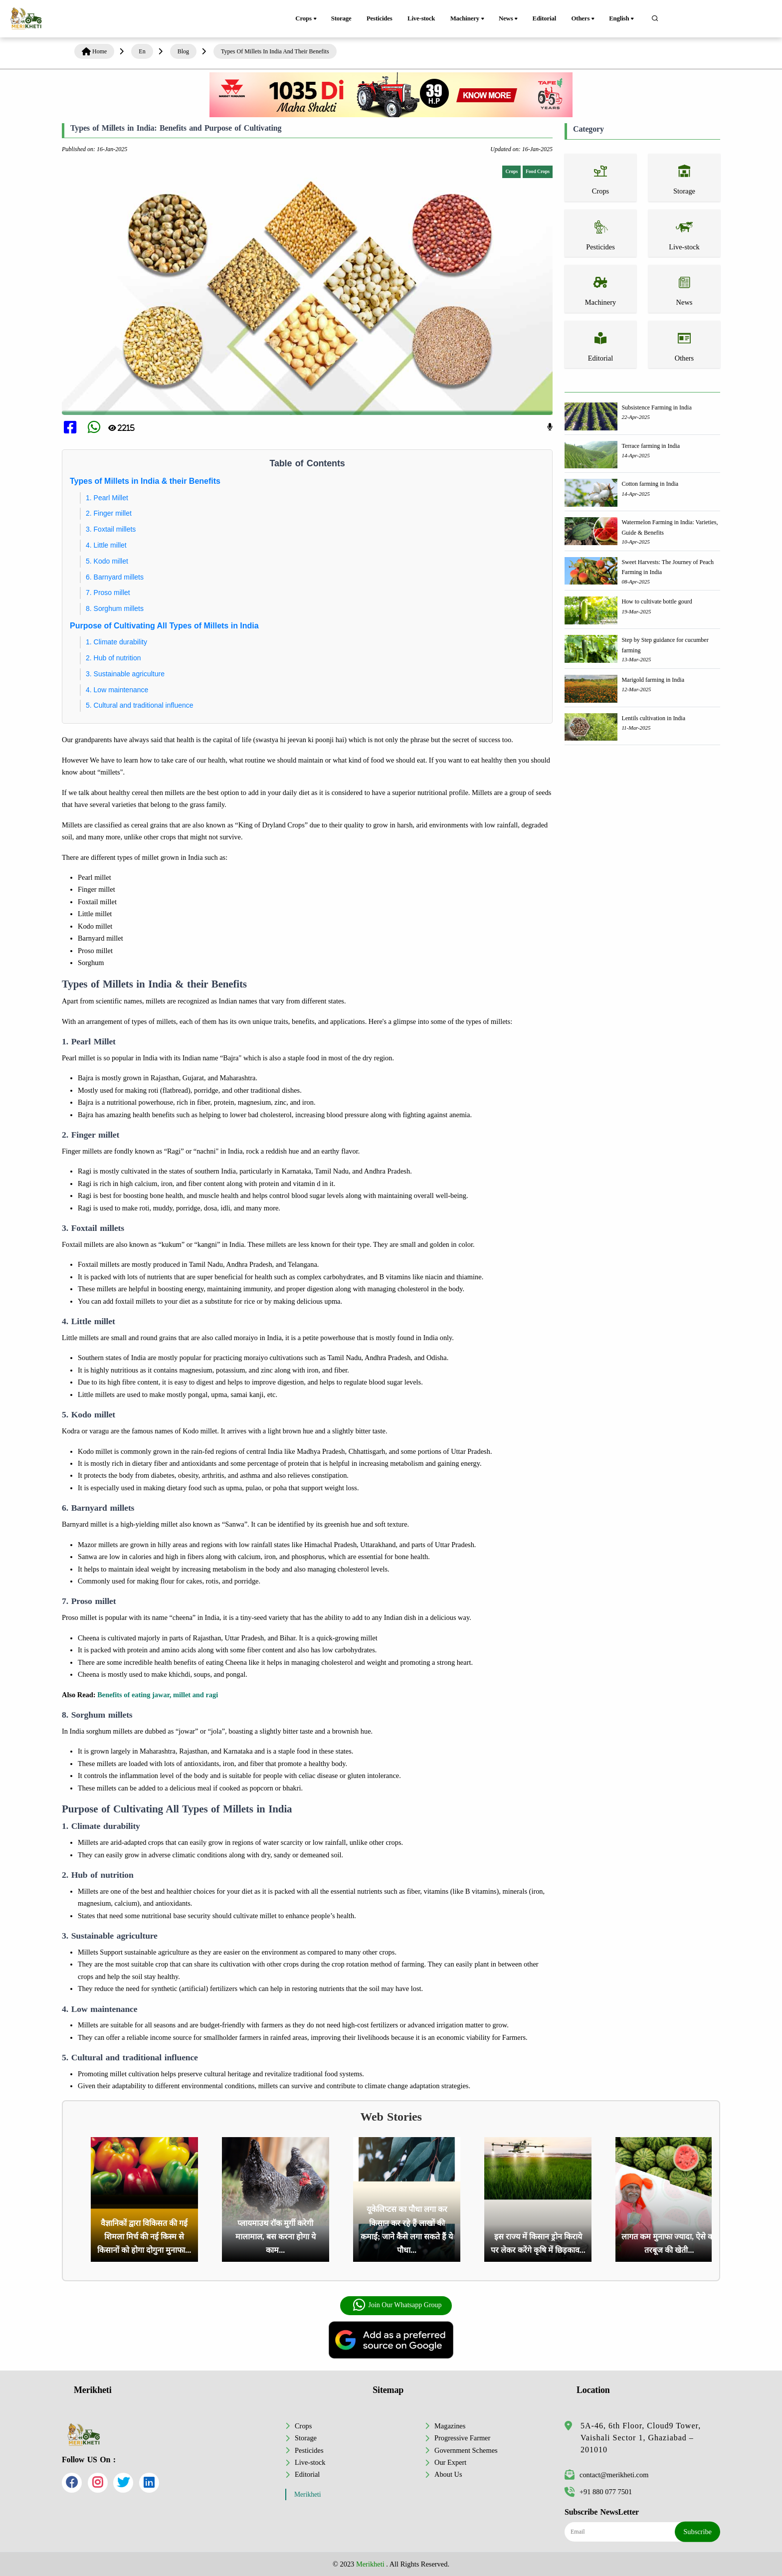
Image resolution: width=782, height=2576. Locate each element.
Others (584, 19)
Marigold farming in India (652, 679)
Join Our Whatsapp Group (396, 2305)
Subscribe (697, 2532)
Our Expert (450, 2462)
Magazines (449, 2426)
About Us (448, 2474)
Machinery (468, 19)
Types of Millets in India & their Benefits (145, 481)
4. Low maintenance (117, 690)
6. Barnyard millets (115, 577)
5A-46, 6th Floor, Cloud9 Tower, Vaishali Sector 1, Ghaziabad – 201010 (641, 2437)
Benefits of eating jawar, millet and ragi (157, 1695)
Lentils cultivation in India (653, 718)
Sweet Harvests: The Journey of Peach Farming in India (667, 567)
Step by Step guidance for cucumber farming (664, 644)
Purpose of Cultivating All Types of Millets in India (164, 625)
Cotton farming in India (649, 483)
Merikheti (307, 2494)
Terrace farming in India (650, 445)
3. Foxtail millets (111, 529)
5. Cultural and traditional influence (140, 705)
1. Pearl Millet (107, 498)
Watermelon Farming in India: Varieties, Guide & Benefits (669, 527)
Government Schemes (466, 2450)
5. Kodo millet (107, 561)
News (509, 19)
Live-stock (421, 18)
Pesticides (379, 18)
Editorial (545, 18)
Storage (341, 18)
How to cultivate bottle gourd (656, 601)
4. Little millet (106, 545)
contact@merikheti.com (606, 2475)
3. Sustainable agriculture (125, 674)
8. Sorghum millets (115, 608)
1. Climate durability (116, 642)
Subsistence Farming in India (656, 407)
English (622, 19)
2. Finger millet (109, 513)
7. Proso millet (108, 592)
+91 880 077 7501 (598, 2492)
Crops (306, 19)
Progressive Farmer (462, 2438)
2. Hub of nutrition (113, 658)
